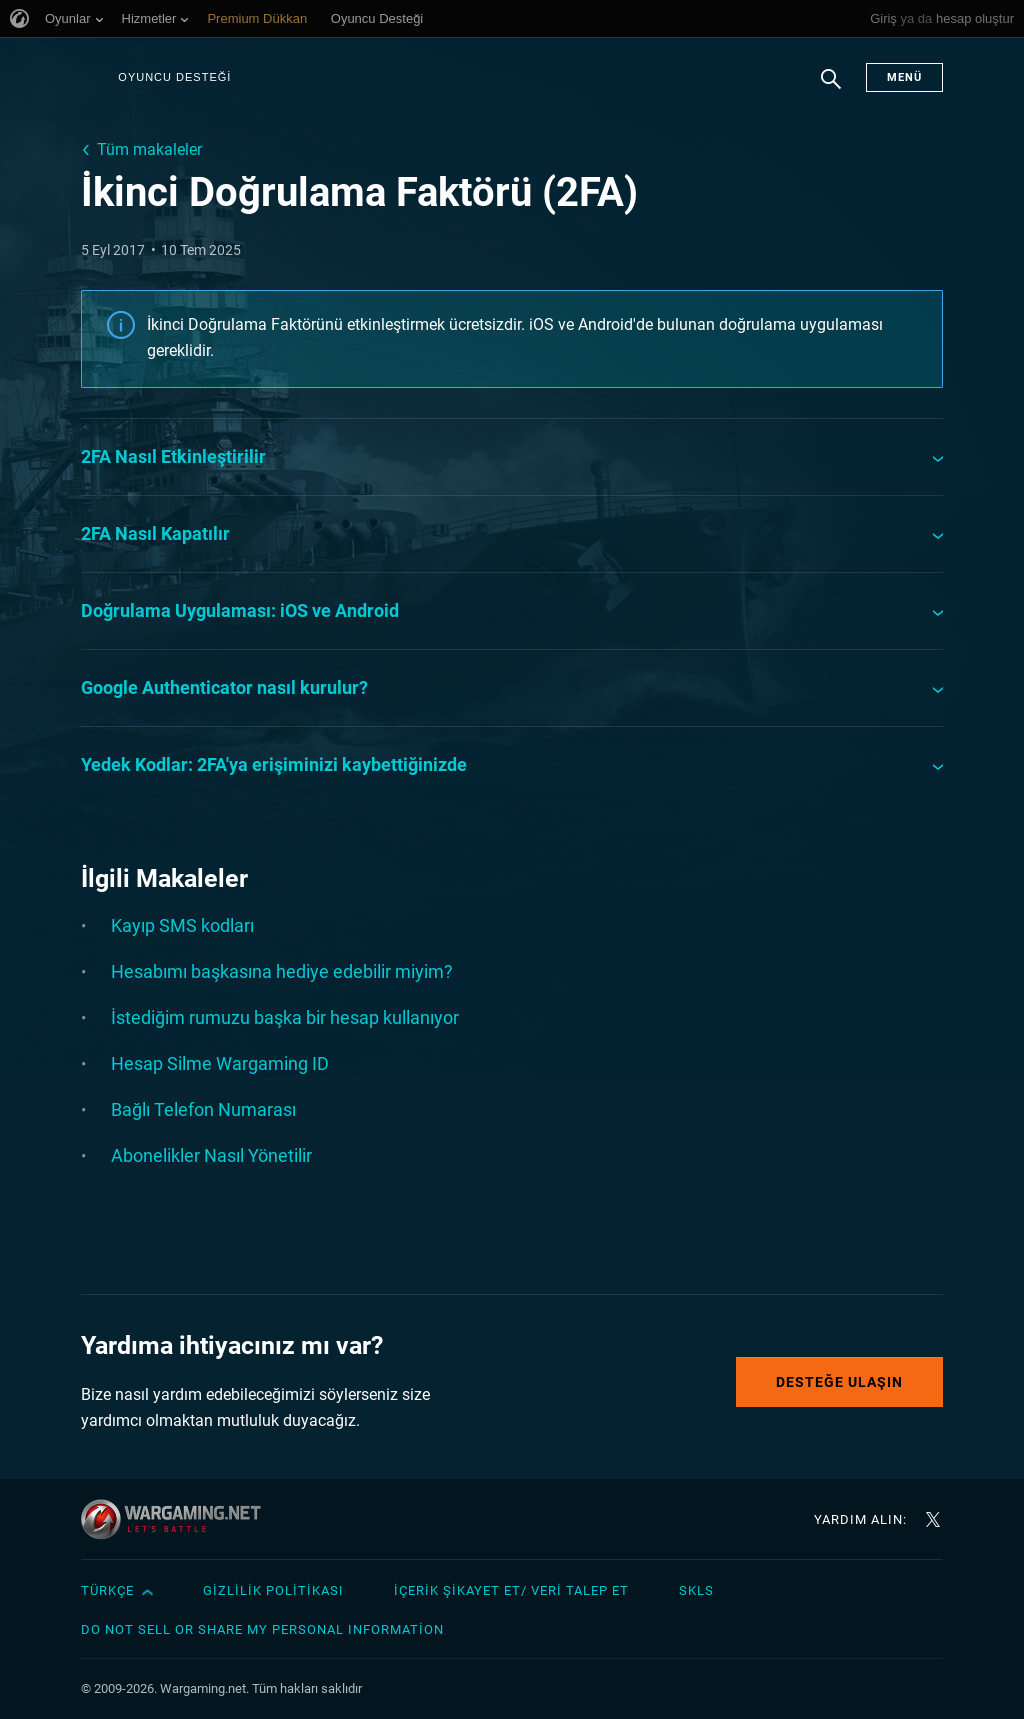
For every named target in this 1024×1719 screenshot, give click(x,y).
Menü (904, 77)
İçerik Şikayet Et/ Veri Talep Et (511, 1590)
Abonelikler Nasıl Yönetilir (211, 1155)
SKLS (696, 1590)
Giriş (883, 18)
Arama (831, 89)
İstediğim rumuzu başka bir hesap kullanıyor (285, 1017)
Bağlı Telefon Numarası (203, 1109)
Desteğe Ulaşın (839, 1382)
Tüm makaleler (149, 149)
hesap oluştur (975, 18)
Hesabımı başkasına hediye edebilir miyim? (282, 971)
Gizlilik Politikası (273, 1590)
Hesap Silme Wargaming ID (220, 1063)
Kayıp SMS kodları (182, 925)
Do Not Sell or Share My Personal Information (262, 1629)
